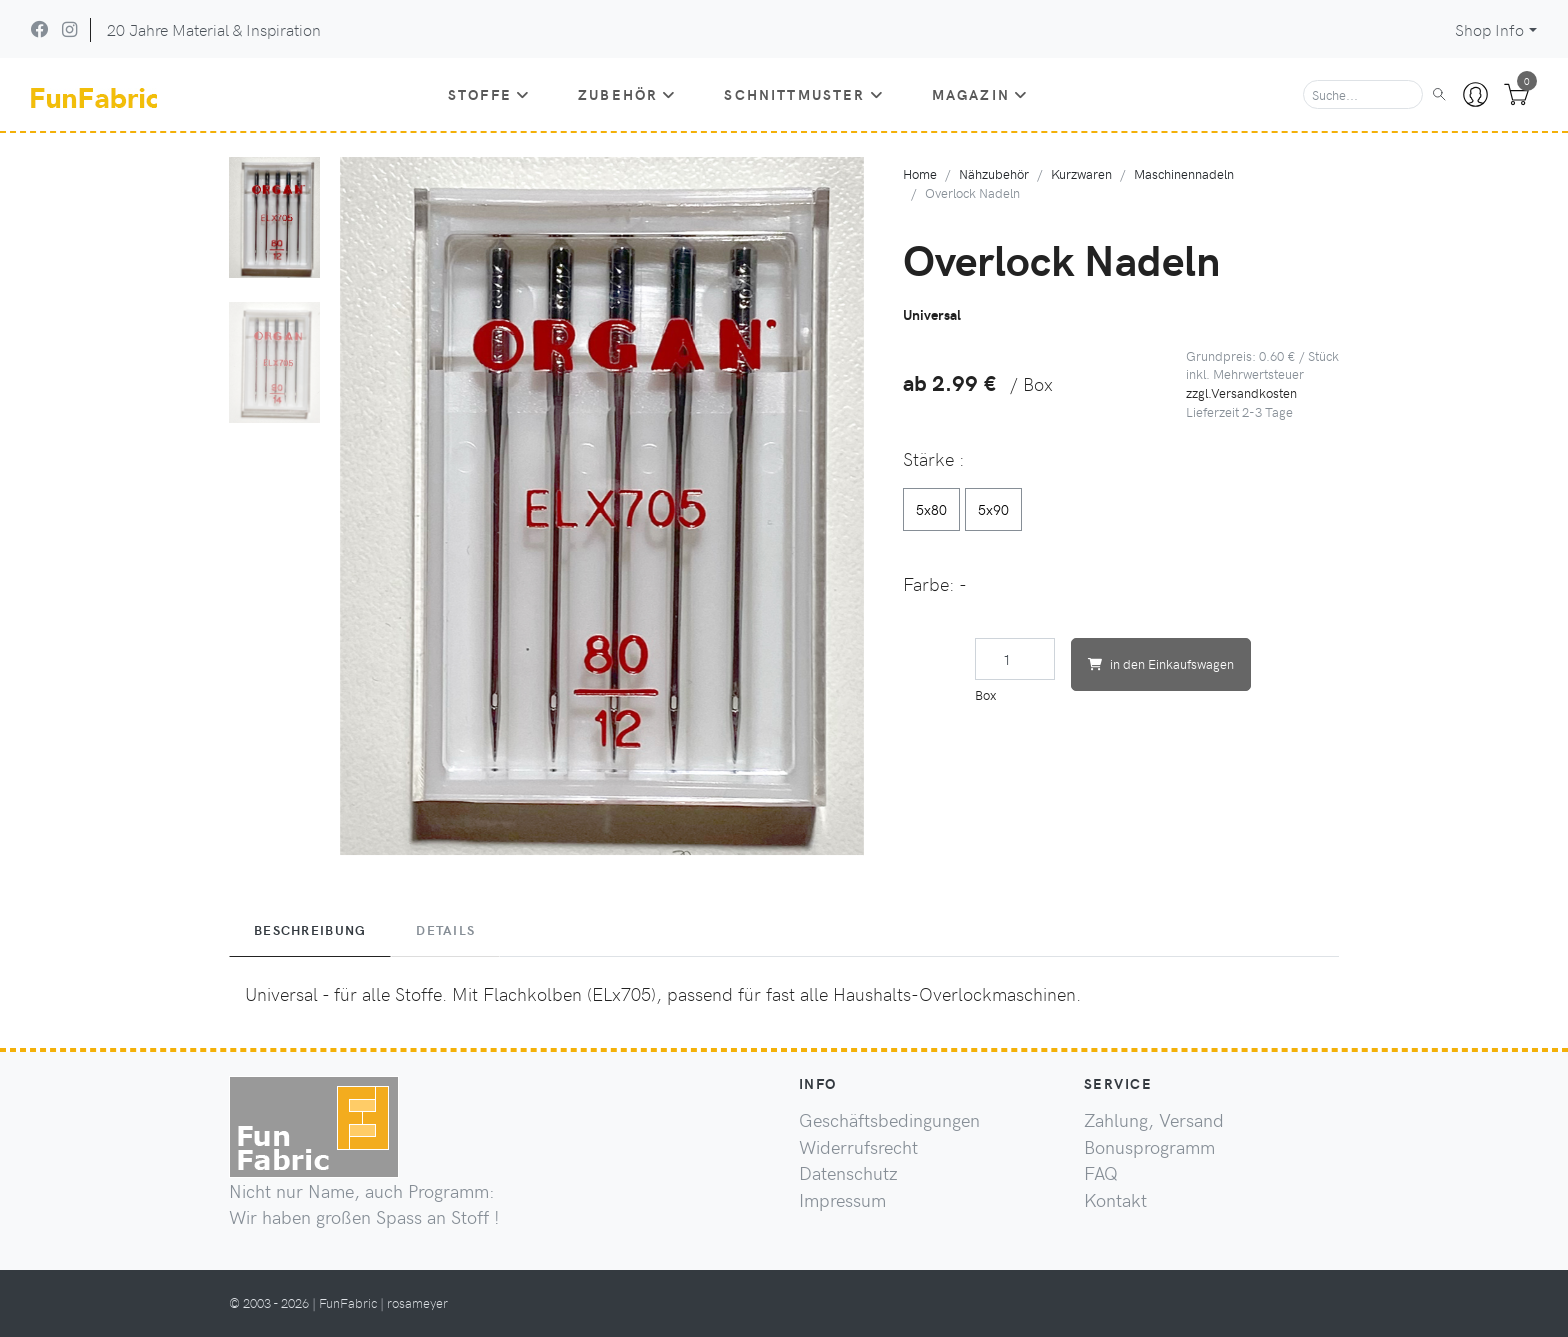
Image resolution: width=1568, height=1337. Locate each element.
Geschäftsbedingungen (889, 1120)
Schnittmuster (803, 94)
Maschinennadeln (1184, 173)
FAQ (1101, 1173)
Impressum (842, 1200)
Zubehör (627, 94)
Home (920, 173)
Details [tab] (445, 930)
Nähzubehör (994, 173)
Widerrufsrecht (858, 1147)
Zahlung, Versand (1154, 1120)
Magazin (980, 94)
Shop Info (1489, 29)
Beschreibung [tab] (310, 930)
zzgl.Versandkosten (1241, 392)
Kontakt (1115, 1200)
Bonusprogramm (1149, 1147)
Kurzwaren (1081, 173)
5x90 (993, 509)
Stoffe (489, 94)
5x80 (931, 509)
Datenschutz (848, 1173)
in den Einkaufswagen (1161, 663)
